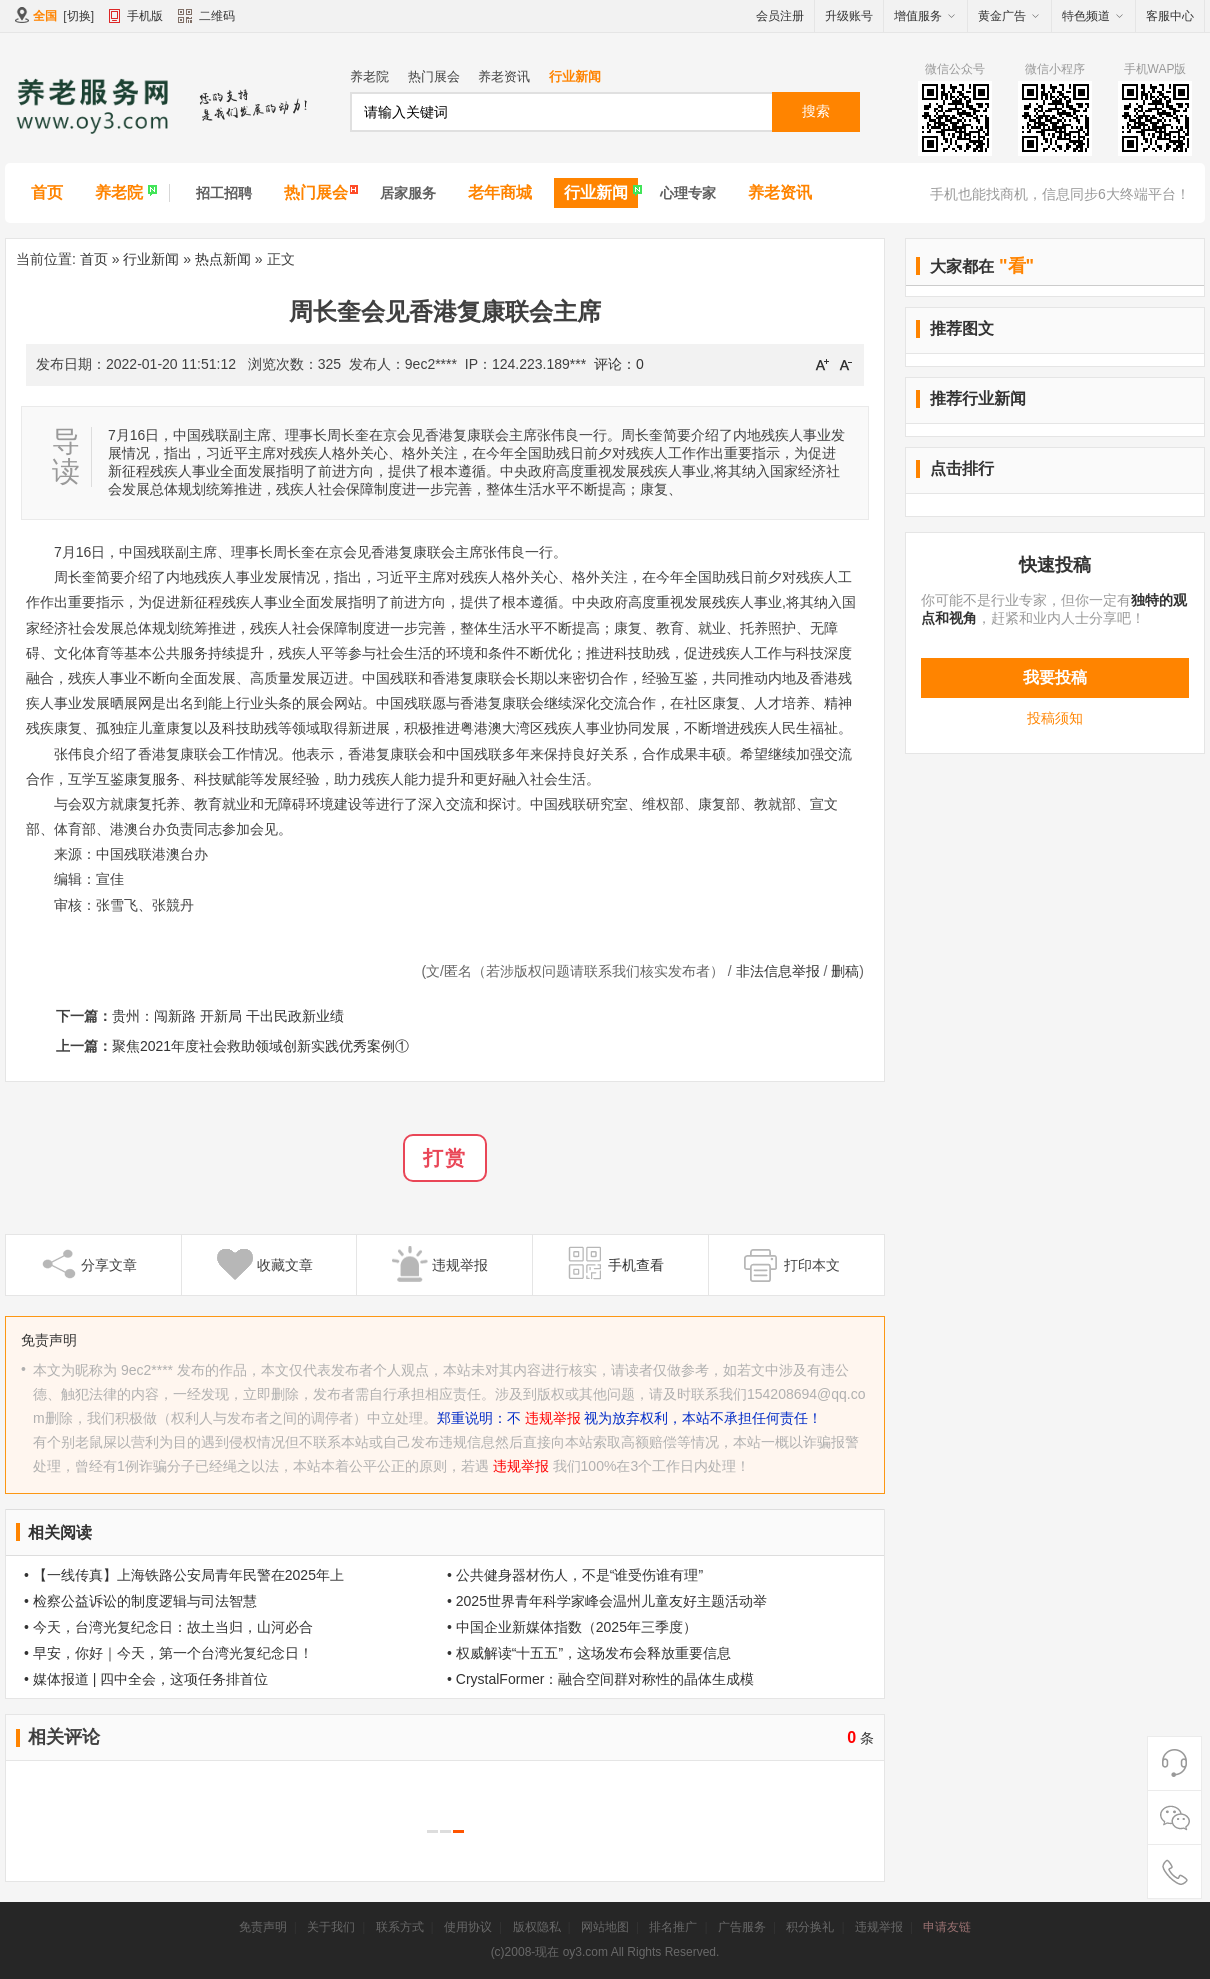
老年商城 (500, 192)
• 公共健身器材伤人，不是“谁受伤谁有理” (575, 1575)
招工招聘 (224, 193)
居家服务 (408, 193)
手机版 (145, 16)
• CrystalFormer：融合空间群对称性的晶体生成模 (600, 1679)
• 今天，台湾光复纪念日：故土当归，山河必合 (168, 1627)
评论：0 (619, 364)
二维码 (206, 18)
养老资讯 (504, 76)
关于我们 (331, 1927)
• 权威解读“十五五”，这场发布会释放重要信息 (589, 1653)
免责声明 (263, 1927)
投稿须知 (1055, 718)
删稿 (845, 971)
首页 (47, 192)
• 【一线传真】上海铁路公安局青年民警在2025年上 (184, 1575)
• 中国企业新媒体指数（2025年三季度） (572, 1627)
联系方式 (400, 1927)
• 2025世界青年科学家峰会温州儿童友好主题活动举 (607, 1601)
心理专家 (688, 193)
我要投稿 (1055, 677)
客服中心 (1170, 16)
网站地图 (605, 1927)
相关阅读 (60, 1532)
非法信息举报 (778, 971)
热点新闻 (223, 259)
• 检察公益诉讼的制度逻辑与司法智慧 (140, 1601)
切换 (79, 16)
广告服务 (742, 1927)
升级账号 (849, 16)
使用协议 (468, 1927)
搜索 (816, 111)
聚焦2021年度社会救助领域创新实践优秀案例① (260, 1046)
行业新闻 (575, 76)
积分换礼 (810, 1927)
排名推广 (673, 1927)
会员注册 (780, 16)
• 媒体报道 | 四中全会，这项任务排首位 (146, 1679)
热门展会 (434, 76)
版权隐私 (537, 1927)
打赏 (445, 1158)
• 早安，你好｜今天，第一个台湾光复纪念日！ (168, 1653)
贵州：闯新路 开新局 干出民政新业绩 (228, 1016)
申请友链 (947, 1927)
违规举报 (553, 1418)
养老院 (369, 76)
